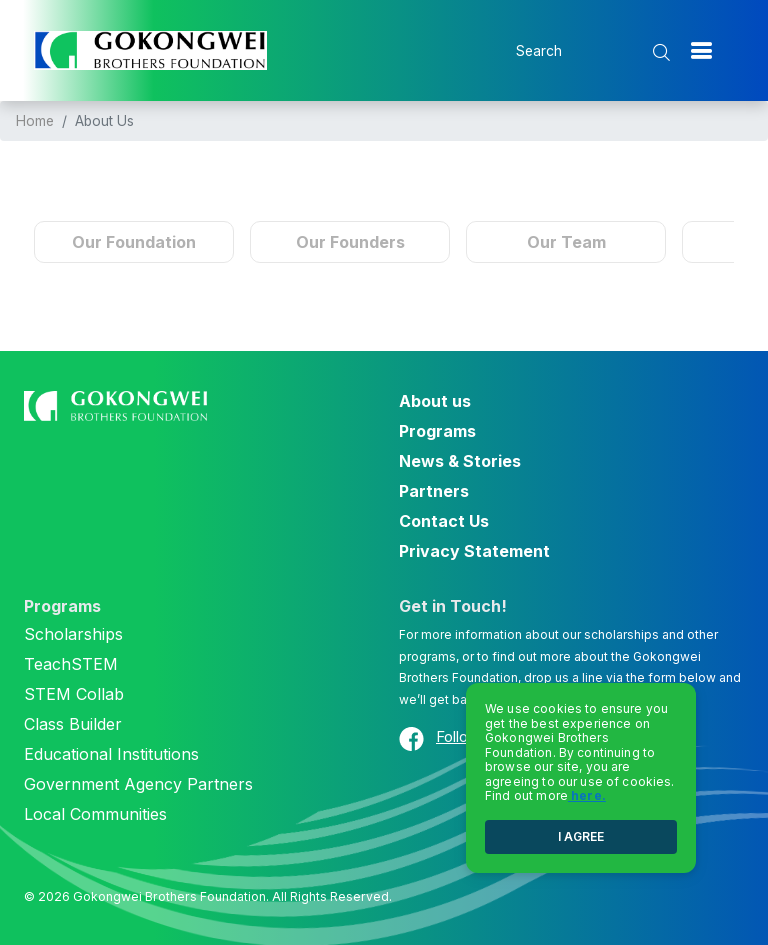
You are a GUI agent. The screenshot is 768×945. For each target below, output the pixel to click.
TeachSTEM (71, 664)
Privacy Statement (474, 551)
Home (35, 121)
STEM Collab (74, 694)
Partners (434, 491)
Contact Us (444, 521)
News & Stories (460, 461)
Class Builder (73, 724)
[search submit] (663, 52)
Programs (437, 431)
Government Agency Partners (138, 784)
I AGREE (581, 836)
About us (435, 401)
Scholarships (73, 634)
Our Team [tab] (566, 242)
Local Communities (95, 814)
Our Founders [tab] (350, 242)
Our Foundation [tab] (134, 242)
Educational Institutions (111, 754)
